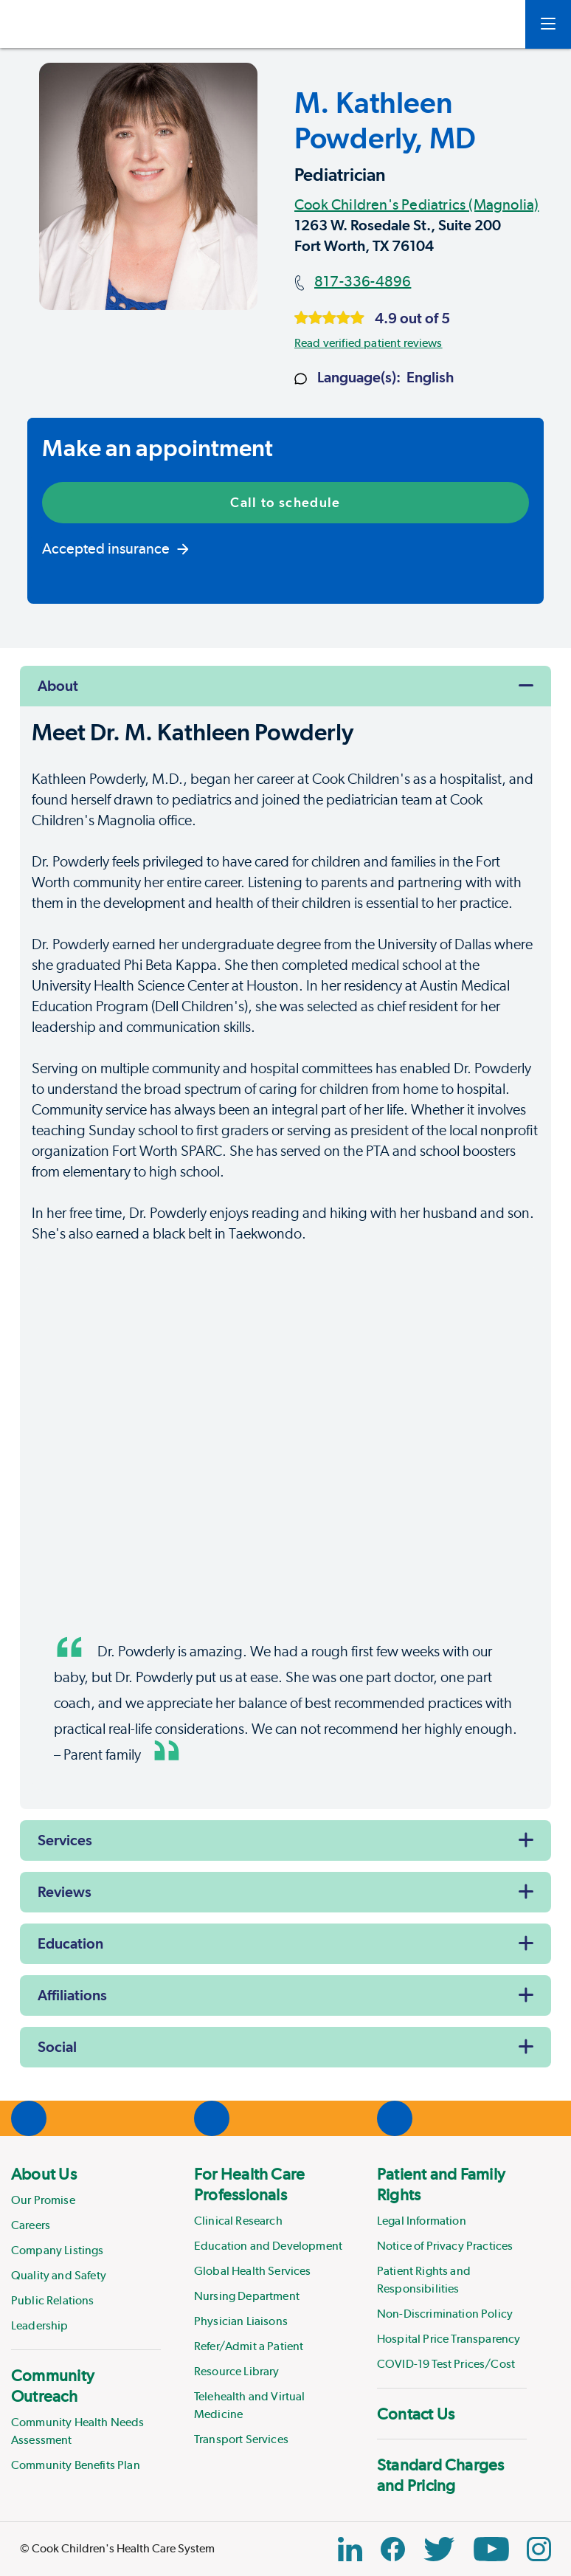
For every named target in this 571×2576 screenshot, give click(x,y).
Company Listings (57, 2250)
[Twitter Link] (439, 2549)
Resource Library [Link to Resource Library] (237, 2371)
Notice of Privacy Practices (445, 2246)
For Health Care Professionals (249, 2184)
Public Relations (52, 2300)
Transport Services (241, 2439)
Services (65, 1840)
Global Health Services (252, 2271)
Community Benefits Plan (75, 2465)
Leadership (40, 2325)
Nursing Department (247, 2296)
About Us (44, 2173)
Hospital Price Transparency (448, 2339)
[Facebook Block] (393, 2549)
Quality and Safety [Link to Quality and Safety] (58, 2275)
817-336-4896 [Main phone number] (362, 281)
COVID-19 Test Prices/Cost (446, 2364)
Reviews (64, 1892)
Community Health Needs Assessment (78, 2431)
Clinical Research (238, 2221)
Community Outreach (52, 2385)
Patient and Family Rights (441, 2184)
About (58, 686)
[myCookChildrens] (492, 24)
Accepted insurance (115, 548)
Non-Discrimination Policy (445, 2314)
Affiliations (72, 1995)
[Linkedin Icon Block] (350, 2549)
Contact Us (415, 2413)
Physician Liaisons (241, 2321)
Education (70, 1943)
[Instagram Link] (539, 2549)
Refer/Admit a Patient (248, 2346)
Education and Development (268, 2246)
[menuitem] (86, 2249)
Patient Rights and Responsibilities (424, 2280)
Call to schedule (285, 502)
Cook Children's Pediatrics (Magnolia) (416, 204)
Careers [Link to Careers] (30, 2225)
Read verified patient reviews (368, 343)
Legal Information (421, 2221)
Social (57, 2047)
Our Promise (43, 2200)
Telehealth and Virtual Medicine (249, 2405)
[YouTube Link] (491, 2549)
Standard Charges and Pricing (441, 2475)
